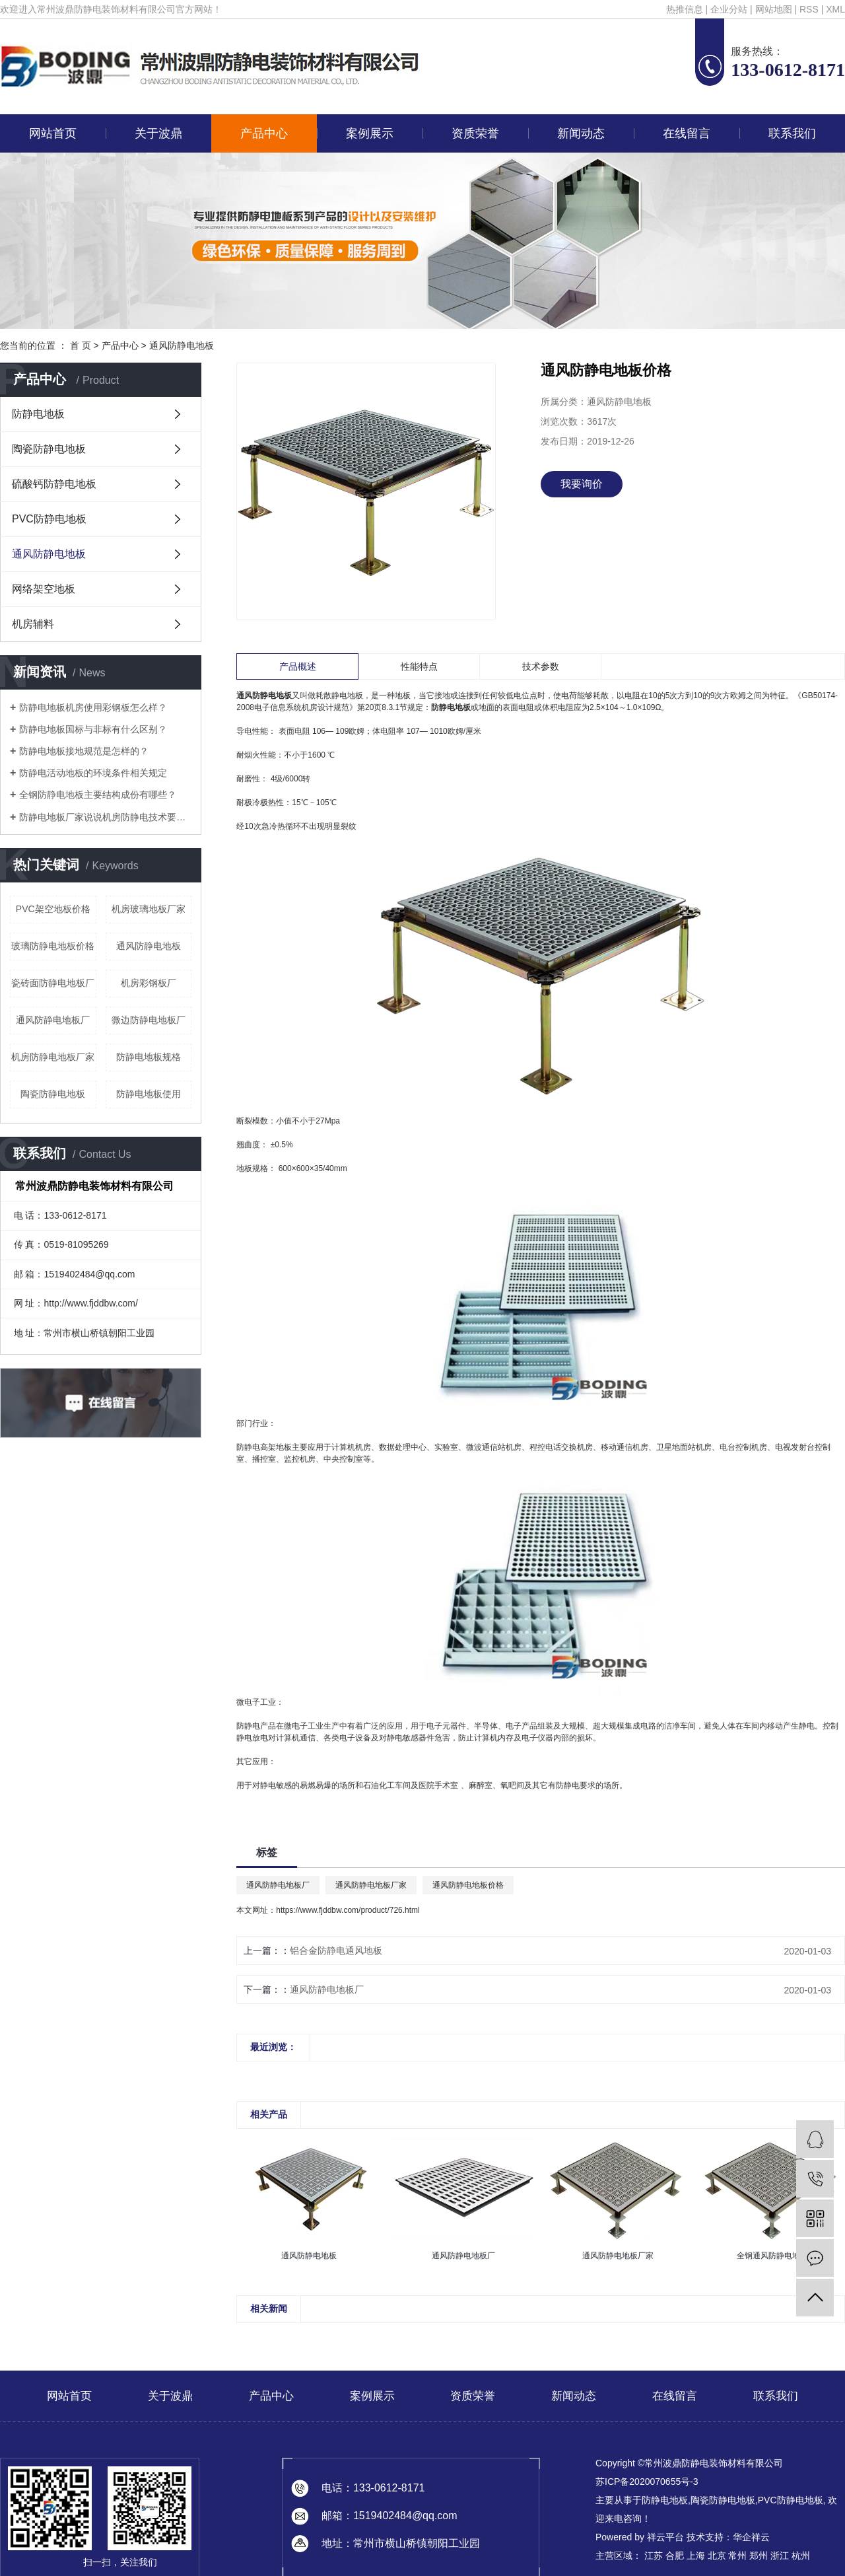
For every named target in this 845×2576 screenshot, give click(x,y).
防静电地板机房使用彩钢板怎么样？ (93, 707)
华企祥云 (751, 2537)
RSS (809, 9)
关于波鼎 (158, 133)
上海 (696, 2555)
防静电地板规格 (148, 1057)
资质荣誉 (475, 133)
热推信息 (684, 9)
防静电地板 (38, 413)
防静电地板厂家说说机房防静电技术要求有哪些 (105, 817)
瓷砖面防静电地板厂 (52, 983)
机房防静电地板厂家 (52, 1057)
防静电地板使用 (148, 1094)
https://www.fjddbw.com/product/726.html (347, 1910)
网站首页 (53, 133)
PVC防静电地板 (49, 518)
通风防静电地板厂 (53, 1020)
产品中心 (264, 133)
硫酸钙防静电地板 (54, 483)
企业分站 (728, 9)
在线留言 (686, 133)
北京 (717, 2555)
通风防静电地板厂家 (371, 1885)
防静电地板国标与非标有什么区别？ (93, 729)
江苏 (653, 2555)
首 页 (80, 345)
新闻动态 (581, 133)
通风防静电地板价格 (468, 1885)
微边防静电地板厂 (149, 1020)
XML (835, 9)
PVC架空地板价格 (53, 909)
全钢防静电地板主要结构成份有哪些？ (97, 794)
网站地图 (773, 9)
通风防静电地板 (181, 345)
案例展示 (369, 133)
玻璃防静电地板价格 (52, 946)
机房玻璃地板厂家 (149, 909)
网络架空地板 (43, 588)
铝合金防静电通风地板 (336, 1950)
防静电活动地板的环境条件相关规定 (93, 773)
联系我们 (792, 133)
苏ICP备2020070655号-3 (646, 2481)
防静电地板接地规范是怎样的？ (84, 751)
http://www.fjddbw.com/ (90, 1303)
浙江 (779, 2555)
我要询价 (581, 483)
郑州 (758, 2555)
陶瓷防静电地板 (49, 448)
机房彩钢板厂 (148, 983)
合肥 (674, 2555)
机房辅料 (33, 623)
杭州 (801, 2555)
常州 (737, 2555)
